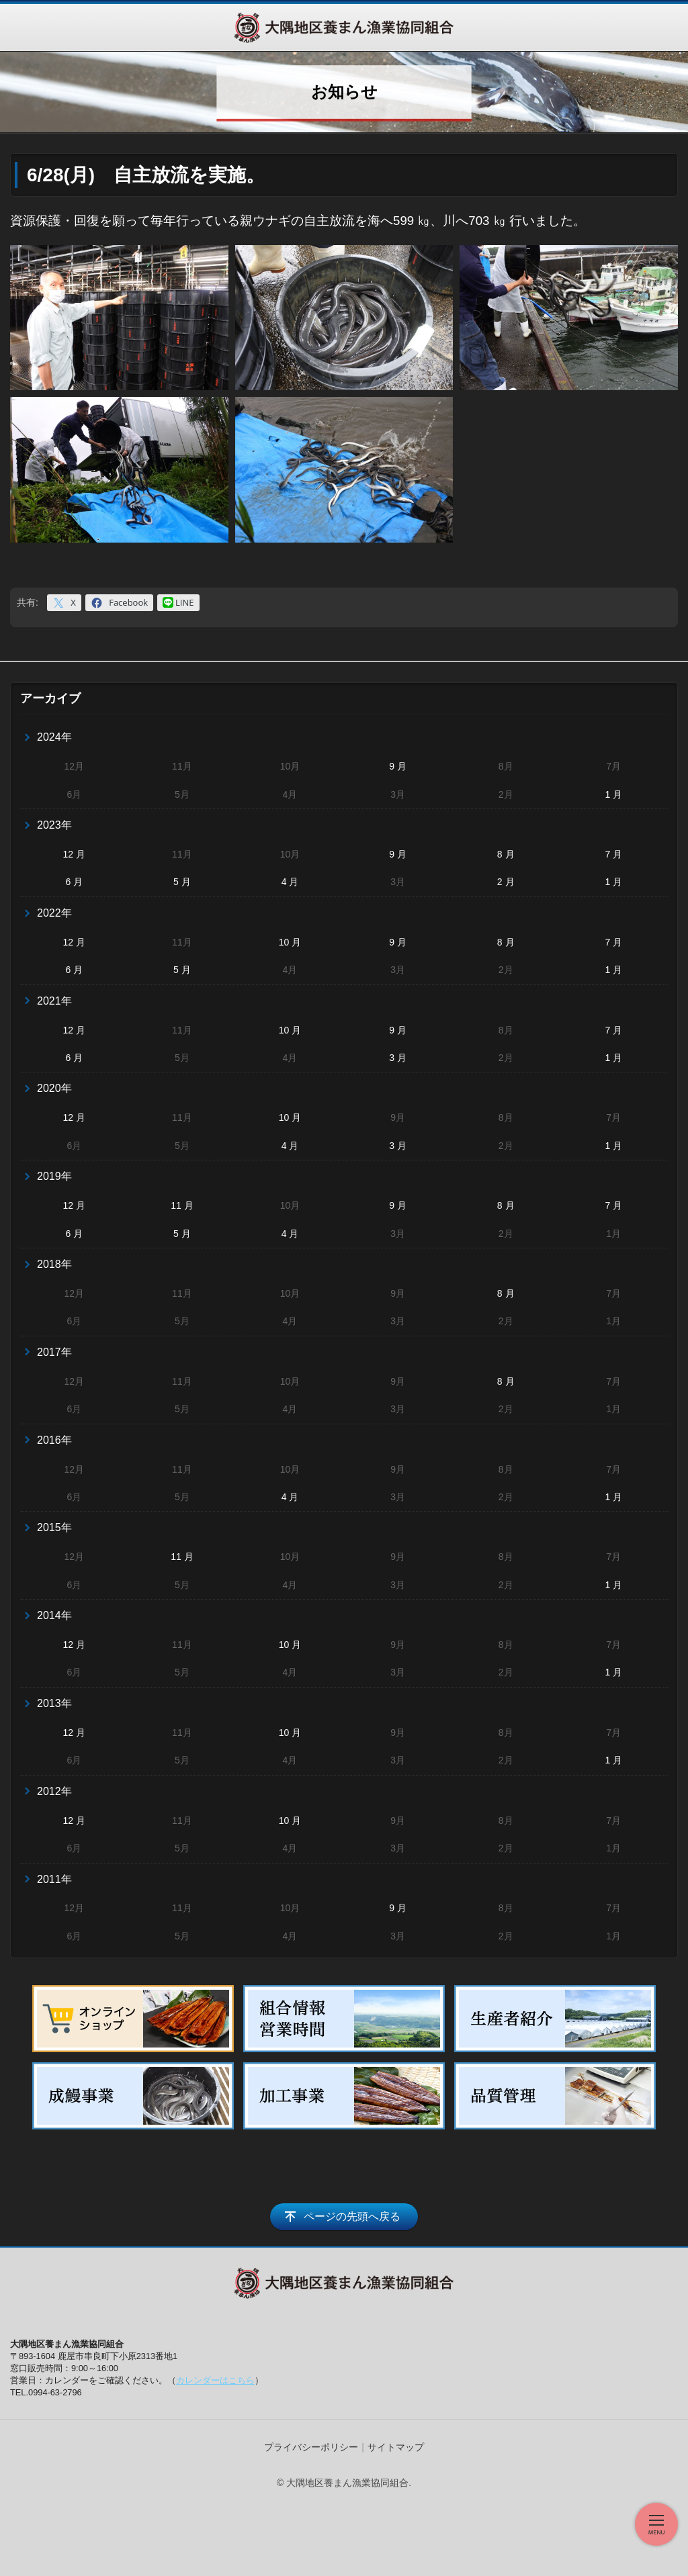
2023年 (54, 825)
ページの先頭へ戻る (352, 2216)
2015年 (54, 1527)
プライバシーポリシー (311, 2447)
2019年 (54, 1176)
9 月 (397, 766)
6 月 (74, 881)
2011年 (54, 1879)
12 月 (74, 854)
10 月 (290, 942)
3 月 (397, 1057)
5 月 (182, 881)
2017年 (54, 1352)
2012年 (54, 1791)
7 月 (613, 854)
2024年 (54, 737)
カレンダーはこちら (215, 2380)
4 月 (290, 881)
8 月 (506, 854)
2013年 (54, 1703)
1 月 (613, 794)
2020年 (54, 1088)
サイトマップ (396, 2447)
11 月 (182, 1205)
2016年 (54, 1440)
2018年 (54, 1264)
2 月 (506, 881)
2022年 (54, 913)
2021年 (54, 1001)
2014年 (54, 1615)
